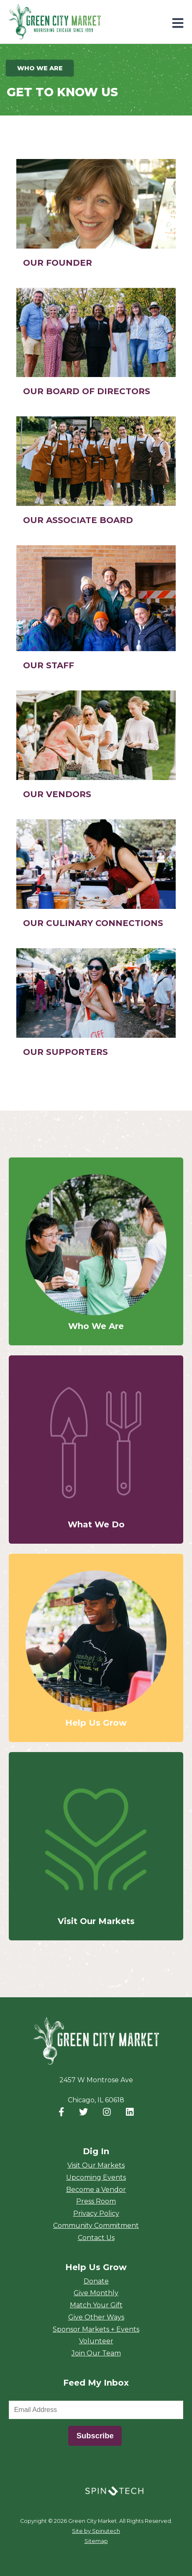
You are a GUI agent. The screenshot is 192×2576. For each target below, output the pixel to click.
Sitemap (96, 2541)
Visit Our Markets (96, 2165)
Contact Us (96, 2238)
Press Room (96, 2201)
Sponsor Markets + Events (96, 2329)
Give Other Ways (96, 2317)
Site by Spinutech (96, 2531)
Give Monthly (96, 2293)
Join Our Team (96, 2353)
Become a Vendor (96, 2190)
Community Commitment (96, 2226)
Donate (96, 2281)
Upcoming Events (96, 2177)
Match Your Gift (96, 2305)
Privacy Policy (96, 2213)
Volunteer (96, 2341)
